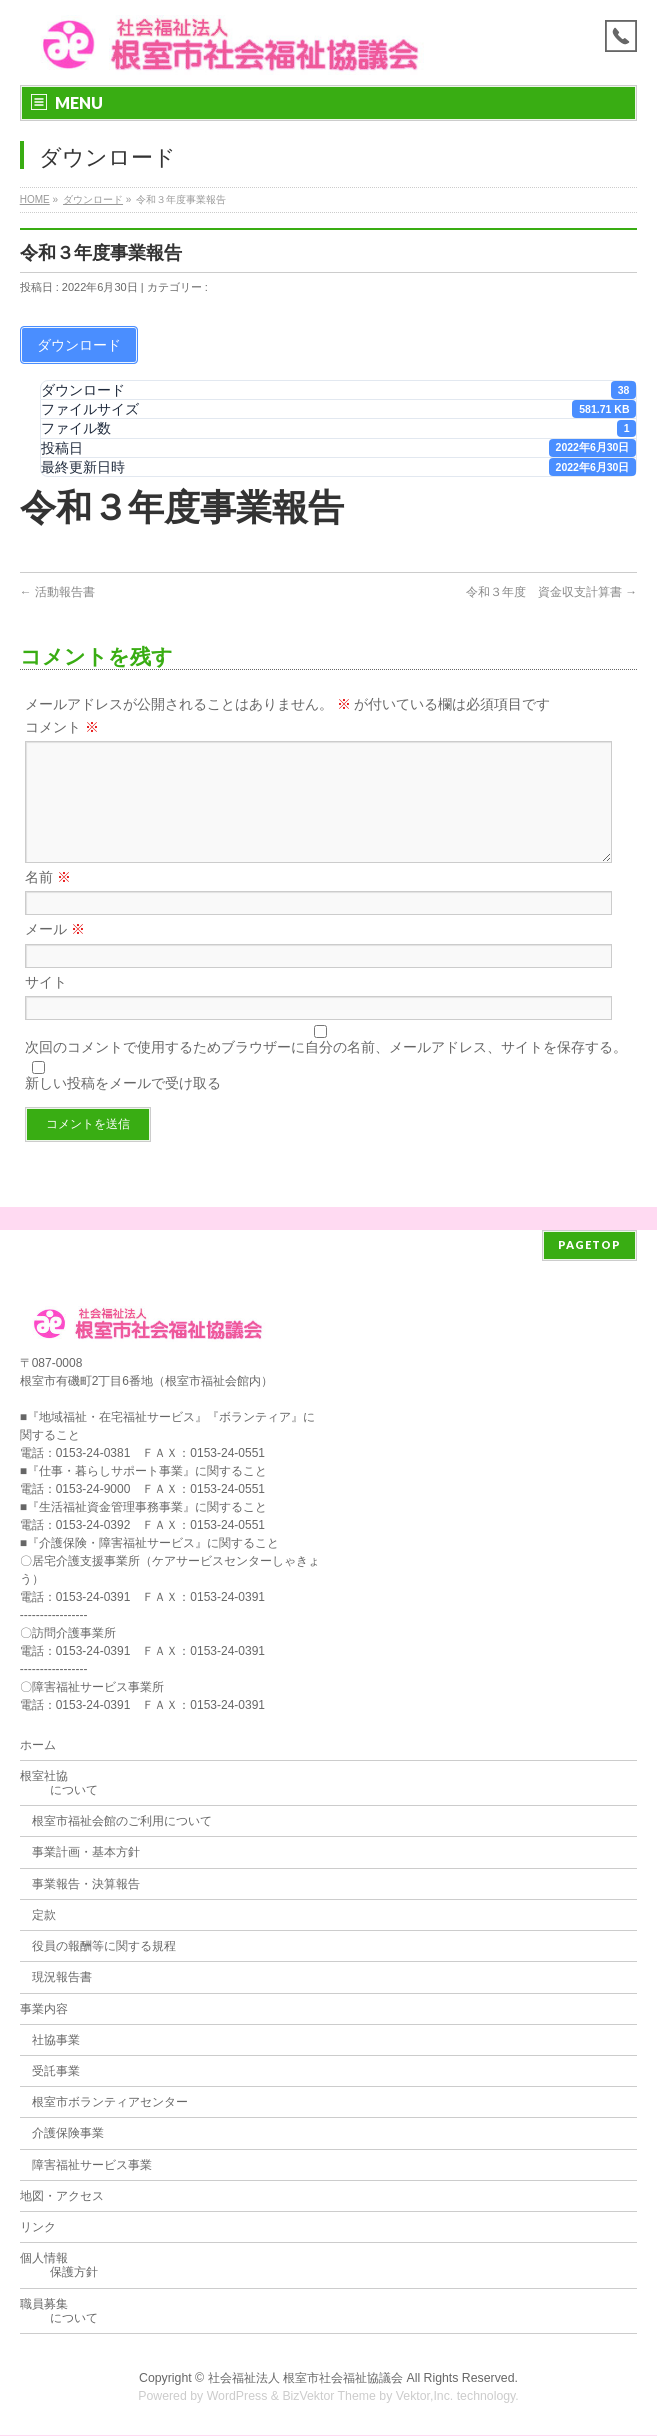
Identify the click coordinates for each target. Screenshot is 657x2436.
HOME (35, 199)
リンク (38, 2228)
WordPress (237, 2397)
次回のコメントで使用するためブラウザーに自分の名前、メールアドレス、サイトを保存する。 (326, 1071)
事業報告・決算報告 (86, 1885)
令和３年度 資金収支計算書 (551, 592)
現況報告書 (62, 1978)
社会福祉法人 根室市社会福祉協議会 (305, 2379)
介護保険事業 (68, 2134)
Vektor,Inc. (425, 2397)
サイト (46, 1006)
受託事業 (56, 2072)
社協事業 (56, 2041)
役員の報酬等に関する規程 (104, 1947)
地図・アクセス (62, 2197)
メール (55, 953)
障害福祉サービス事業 (92, 2166)
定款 (44, 1916)
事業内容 (44, 2010)
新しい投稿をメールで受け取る (123, 1107)
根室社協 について (59, 1784)
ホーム (38, 1746)
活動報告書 (57, 592)
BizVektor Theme (329, 2397)
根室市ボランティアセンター (110, 2103)
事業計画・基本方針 (86, 1853)
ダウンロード (93, 199)
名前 (48, 901)
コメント (62, 727)
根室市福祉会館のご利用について (122, 1822)
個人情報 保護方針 (59, 2266)
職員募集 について (59, 2312)
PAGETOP (589, 1245)
